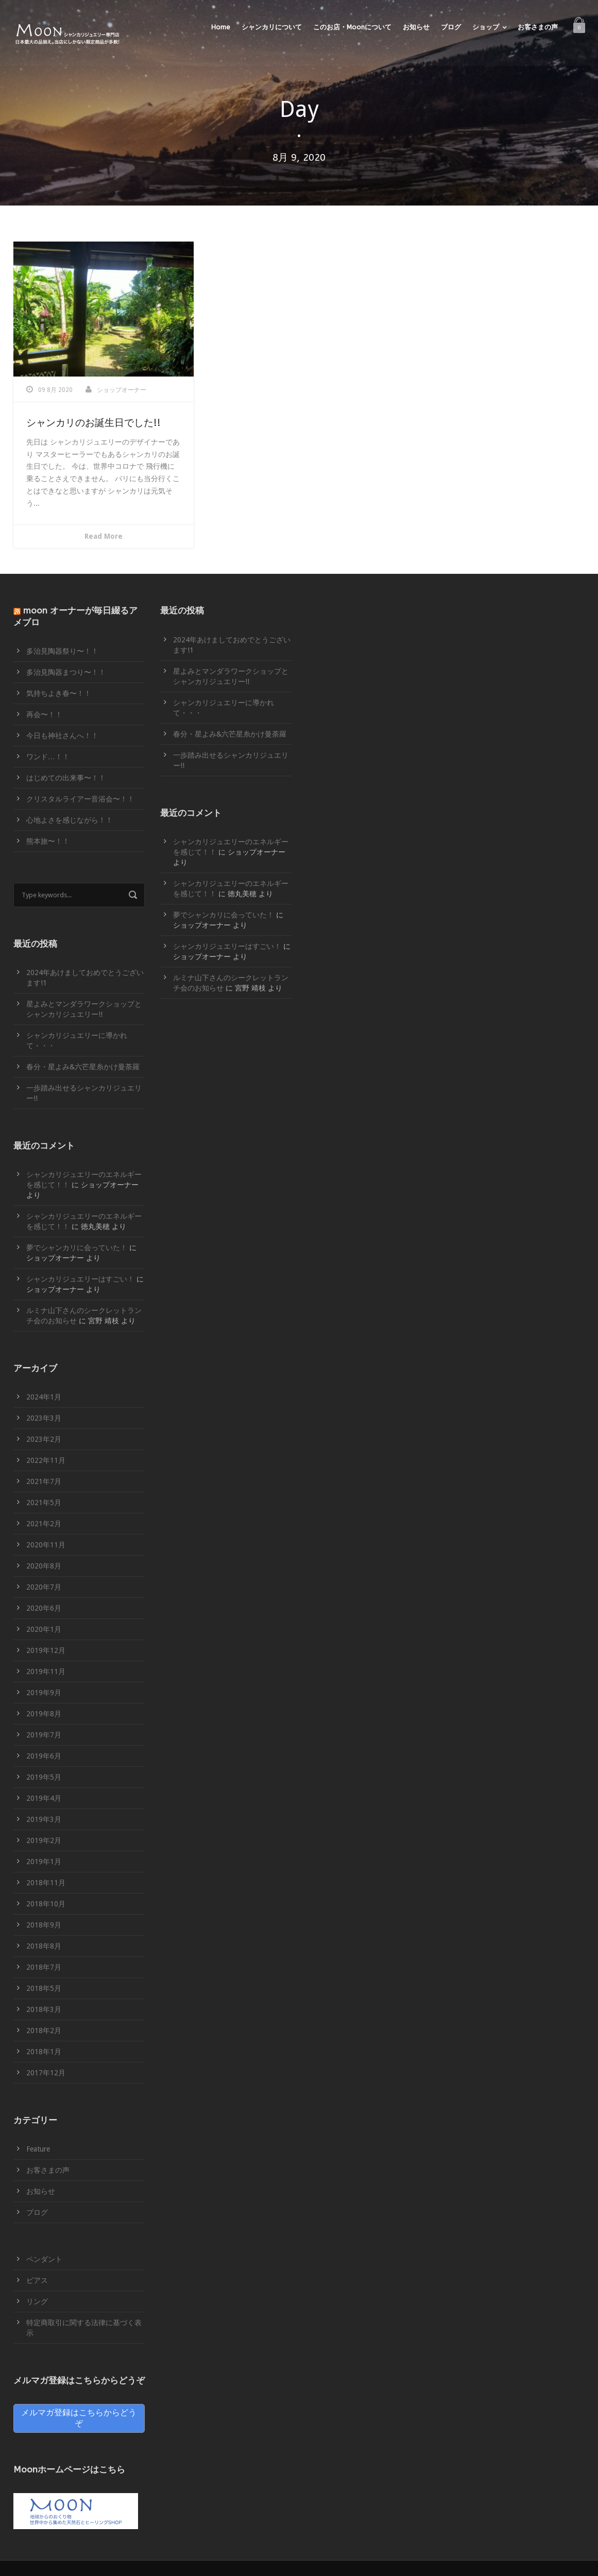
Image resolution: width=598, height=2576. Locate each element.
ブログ (451, 27)
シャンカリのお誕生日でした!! (93, 423)
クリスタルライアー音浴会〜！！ (80, 799)
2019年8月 (43, 1714)
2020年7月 (43, 1587)
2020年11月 (45, 1545)
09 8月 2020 (55, 390)
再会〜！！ (44, 714)
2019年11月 (45, 1671)
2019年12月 (45, 1650)
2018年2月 (43, 2030)
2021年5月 (43, 1502)
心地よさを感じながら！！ (69, 820)
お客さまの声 (538, 27)
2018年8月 (43, 1946)
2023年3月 (43, 1418)
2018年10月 (45, 1904)
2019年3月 (43, 1819)
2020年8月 (43, 1566)
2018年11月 (45, 1883)
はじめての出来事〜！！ (66, 778)
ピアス (37, 2280)
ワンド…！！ (48, 757)
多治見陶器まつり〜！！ (66, 672)
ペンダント (44, 2259)
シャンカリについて (272, 27)
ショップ (485, 27)
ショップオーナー (121, 390)
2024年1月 (43, 1397)
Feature (38, 2149)
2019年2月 (43, 1840)
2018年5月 (43, 1988)
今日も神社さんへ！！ (62, 735)
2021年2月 (43, 1524)
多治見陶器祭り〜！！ (62, 651)
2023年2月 (43, 1439)
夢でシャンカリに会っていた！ (76, 1247)
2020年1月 (43, 1629)
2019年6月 (43, 1756)
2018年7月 (43, 1967)
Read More (103, 536)
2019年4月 (43, 1798)
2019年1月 (43, 1861)
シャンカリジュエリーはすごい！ (80, 1279)
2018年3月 (43, 2009)
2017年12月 (45, 2073)
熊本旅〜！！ (48, 841)
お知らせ (416, 27)
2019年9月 (43, 1692)
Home (220, 27)
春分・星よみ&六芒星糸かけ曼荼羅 (83, 1067)
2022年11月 (45, 1460)
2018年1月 (43, 2052)
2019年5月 (43, 1777)
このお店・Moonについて (352, 27)
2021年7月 (43, 1481)
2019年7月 (43, 1735)
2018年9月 (43, 1925)
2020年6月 (43, 1608)
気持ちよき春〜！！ (58, 693)
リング (37, 2301)
